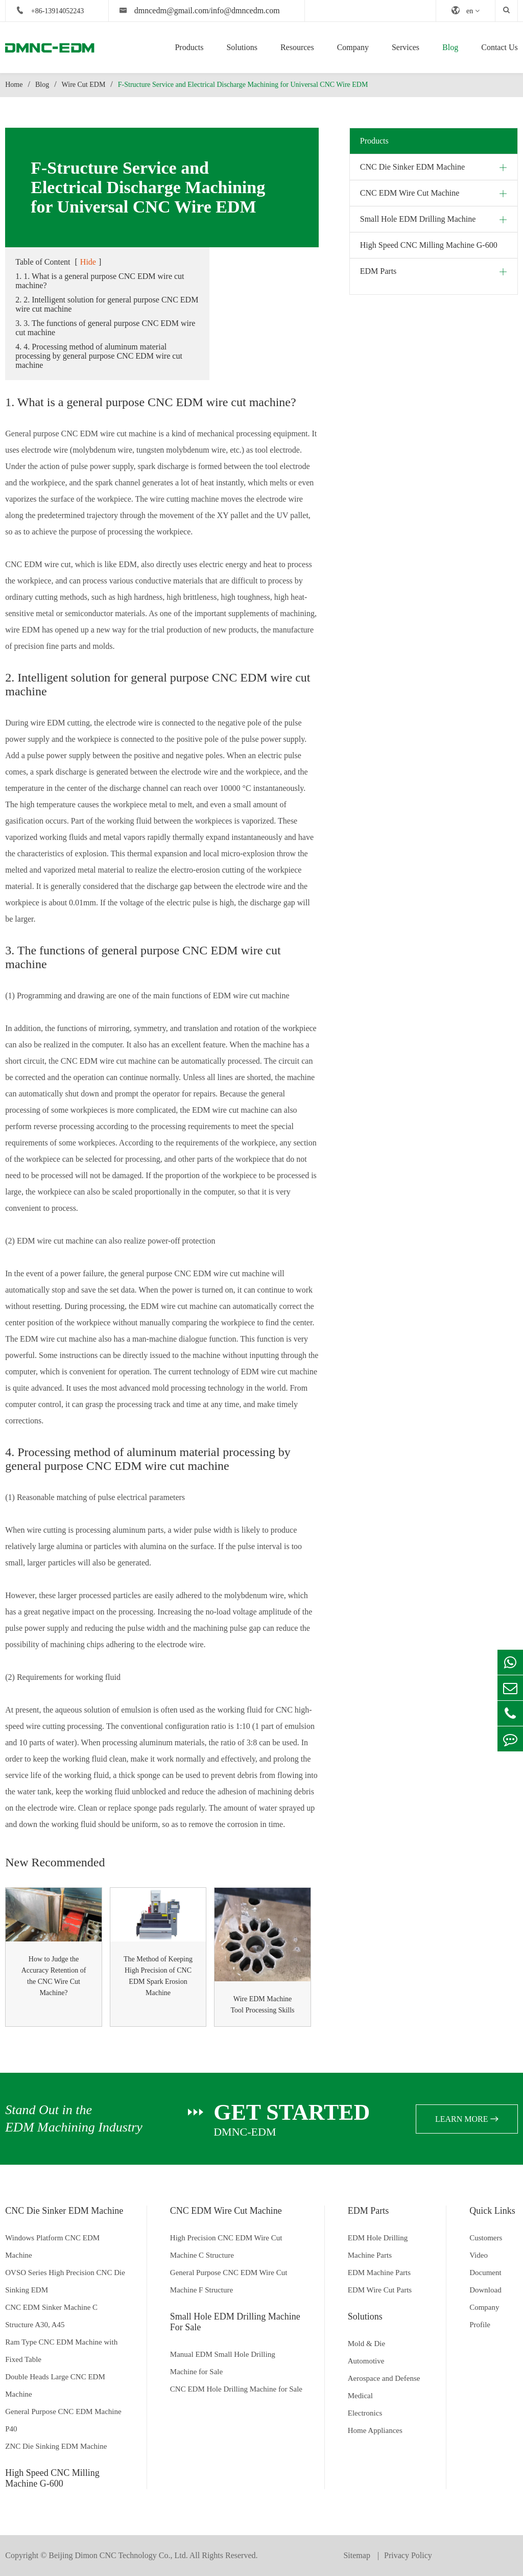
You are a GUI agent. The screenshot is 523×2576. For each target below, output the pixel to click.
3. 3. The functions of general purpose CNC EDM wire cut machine (105, 328)
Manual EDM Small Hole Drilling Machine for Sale (222, 2363)
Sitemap (357, 2555)
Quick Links (492, 2211)
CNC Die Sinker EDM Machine (412, 166)
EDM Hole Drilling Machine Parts (378, 2246)
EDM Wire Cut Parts (380, 2290)
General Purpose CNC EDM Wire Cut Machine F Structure (229, 2281)
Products (189, 47)
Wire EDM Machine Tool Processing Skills (263, 2004)
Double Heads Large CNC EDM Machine (55, 2385)
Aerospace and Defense (384, 2378)
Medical (360, 2396)
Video (478, 2255)
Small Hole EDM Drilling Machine (418, 219)
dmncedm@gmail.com (171, 10)
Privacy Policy (408, 2555)
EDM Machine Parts (379, 2272)
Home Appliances (375, 2430)
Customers (485, 2238)
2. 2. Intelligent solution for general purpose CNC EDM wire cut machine (106, 304)
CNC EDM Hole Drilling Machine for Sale (236, 2389)
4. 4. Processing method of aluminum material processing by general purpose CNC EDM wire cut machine (98, 355)
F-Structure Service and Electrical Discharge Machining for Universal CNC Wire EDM (243, 84)
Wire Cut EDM (84, 84)
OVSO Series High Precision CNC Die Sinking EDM (65, 2281)
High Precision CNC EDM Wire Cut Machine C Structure (226, 2246)
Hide (88, 261)
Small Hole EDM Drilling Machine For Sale (235, 2321)
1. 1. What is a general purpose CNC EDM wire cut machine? (99, 281)
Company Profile (484, 2316)
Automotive (366, 2361)
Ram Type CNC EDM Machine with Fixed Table (61, 2350)
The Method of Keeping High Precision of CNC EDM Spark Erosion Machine (158, 1976)
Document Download (485, 2281)
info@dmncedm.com (245, 10)
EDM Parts (378, 271)
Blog (450, 47)
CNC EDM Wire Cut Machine (410, 193)
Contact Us (499, 47)
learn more (466, 2119)
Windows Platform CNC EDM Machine (52, 2246)
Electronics (365, 2413)
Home (13, 84)
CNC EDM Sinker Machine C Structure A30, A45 (51, 2316)
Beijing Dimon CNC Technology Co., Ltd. (118, 2555)
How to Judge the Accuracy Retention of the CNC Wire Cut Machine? (53, 1976)
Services (405, 47)
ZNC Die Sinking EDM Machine (56, 2446)
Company (353, 47)
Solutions (241, 47)
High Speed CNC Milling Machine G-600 (428, 245)
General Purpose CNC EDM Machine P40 (63, 2420)
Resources (297, 47)
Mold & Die (366, 2343)
